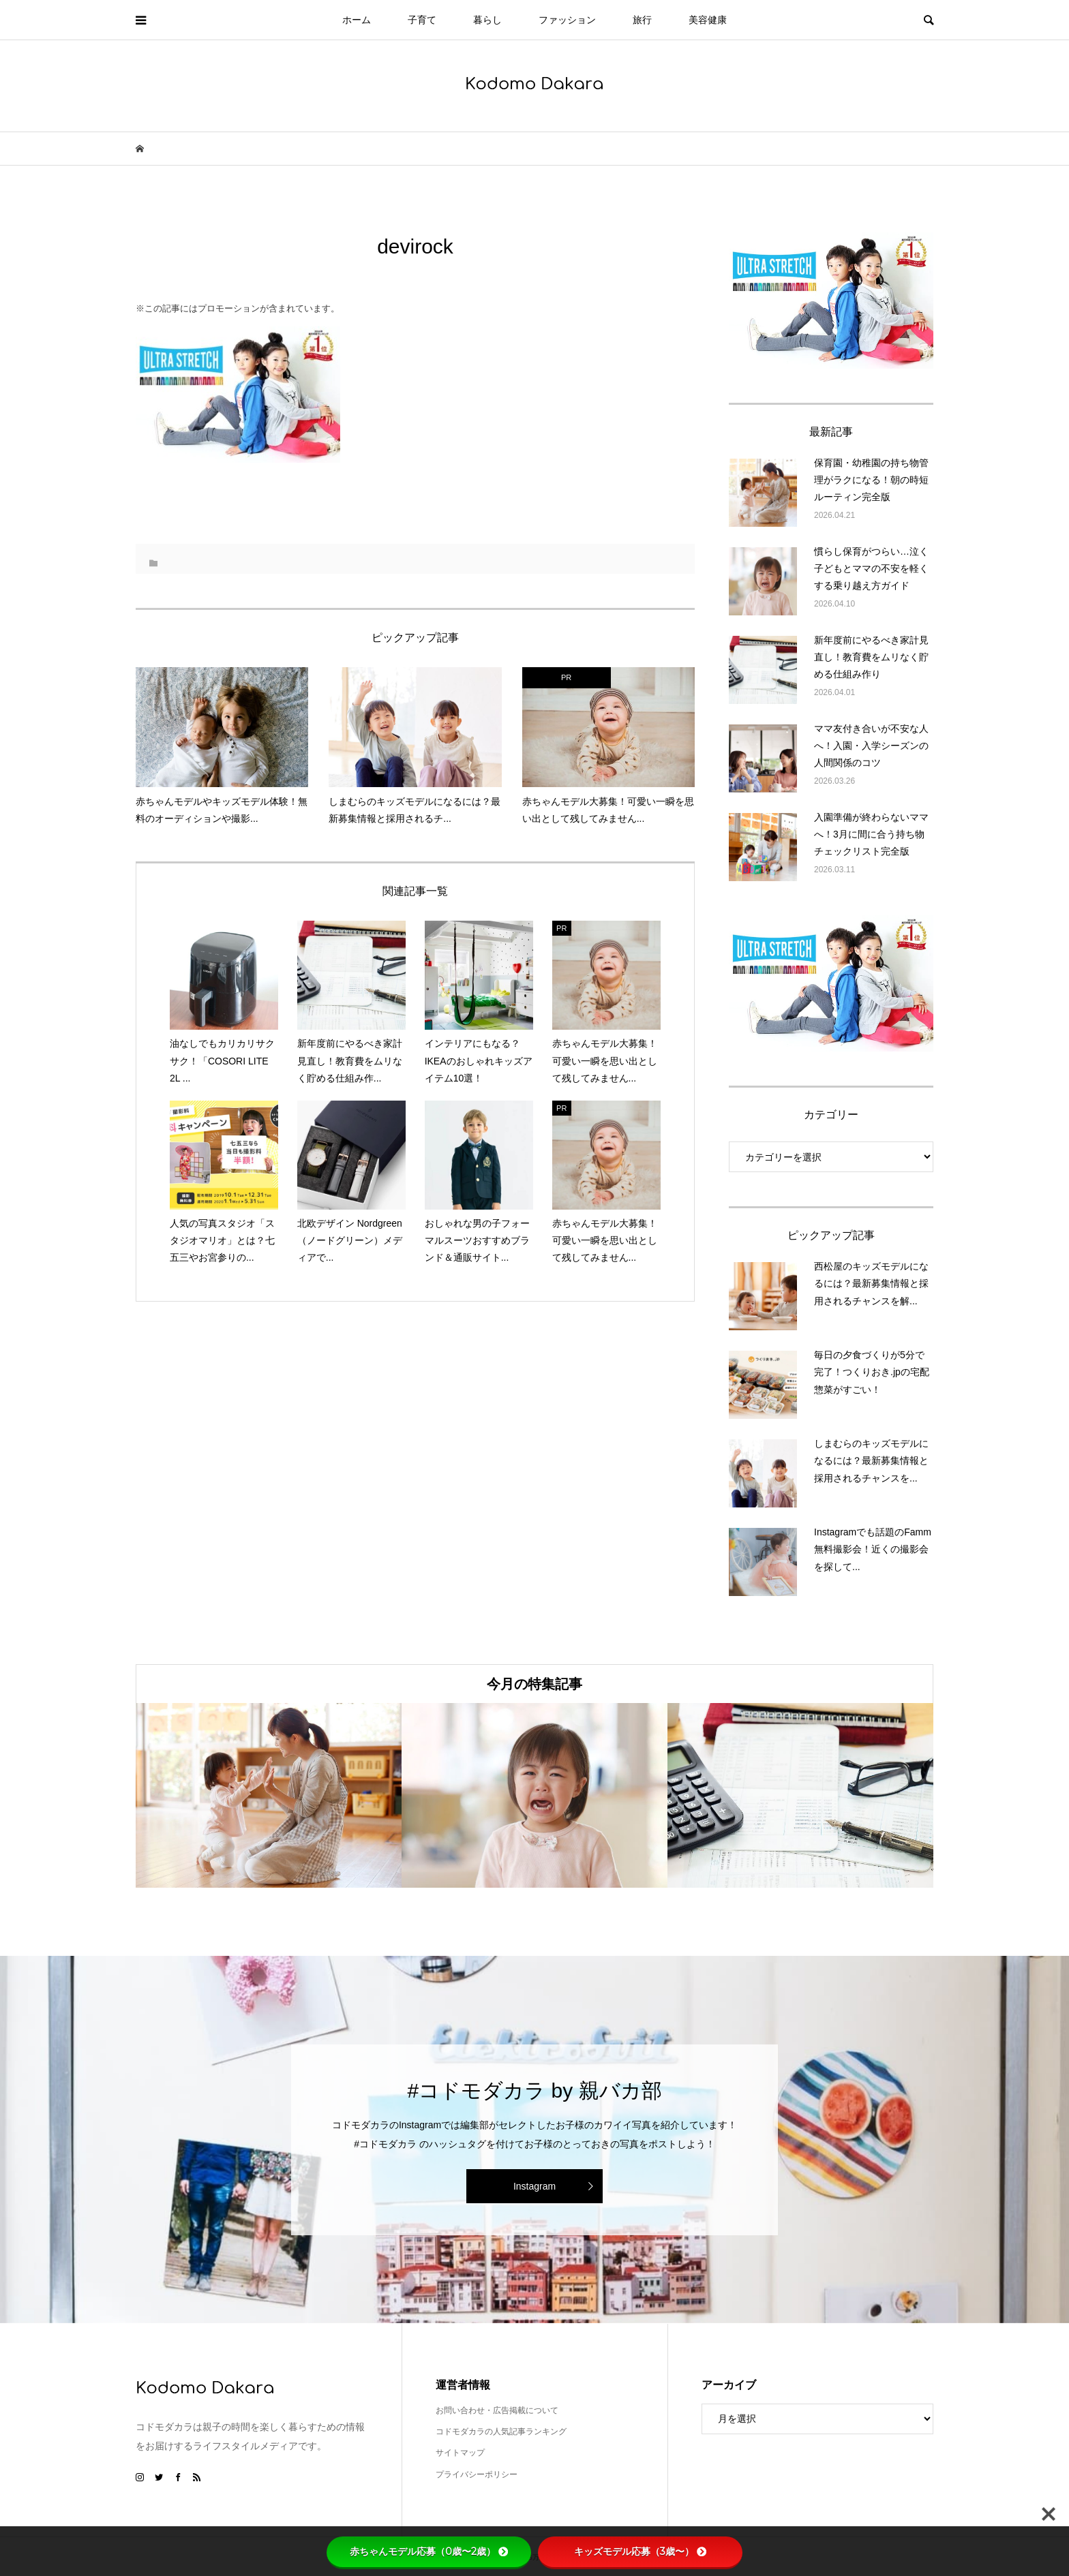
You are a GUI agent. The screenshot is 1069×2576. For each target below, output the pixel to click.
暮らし (487, 19)
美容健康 (708, 19)
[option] (269, 1795)
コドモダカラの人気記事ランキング (501, 2431)
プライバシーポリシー (476, 2474)
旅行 (642, 19)
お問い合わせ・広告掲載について (497, 2410)
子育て (422, 19)
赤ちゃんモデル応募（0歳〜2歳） (429, 2551)
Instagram (534, 2186)
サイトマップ (460, 2452)
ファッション (567, 19)
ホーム (356, 19)
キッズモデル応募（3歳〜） (640, 2551)
